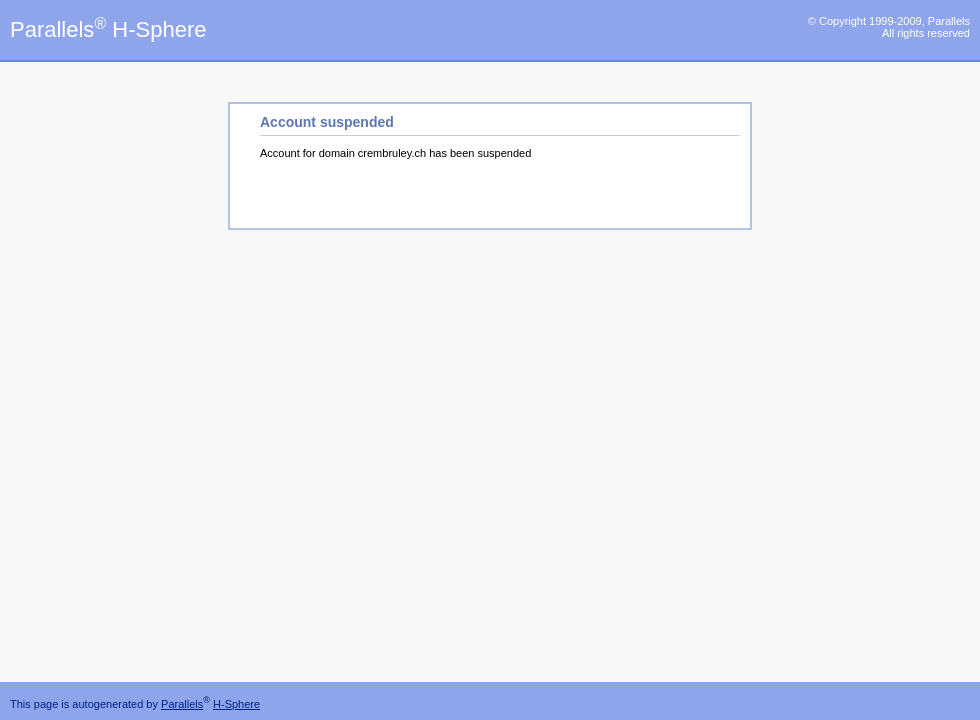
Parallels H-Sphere (108, 29)
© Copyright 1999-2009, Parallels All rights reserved (889, 27)
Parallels (182, 704)
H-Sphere (236, 704)
